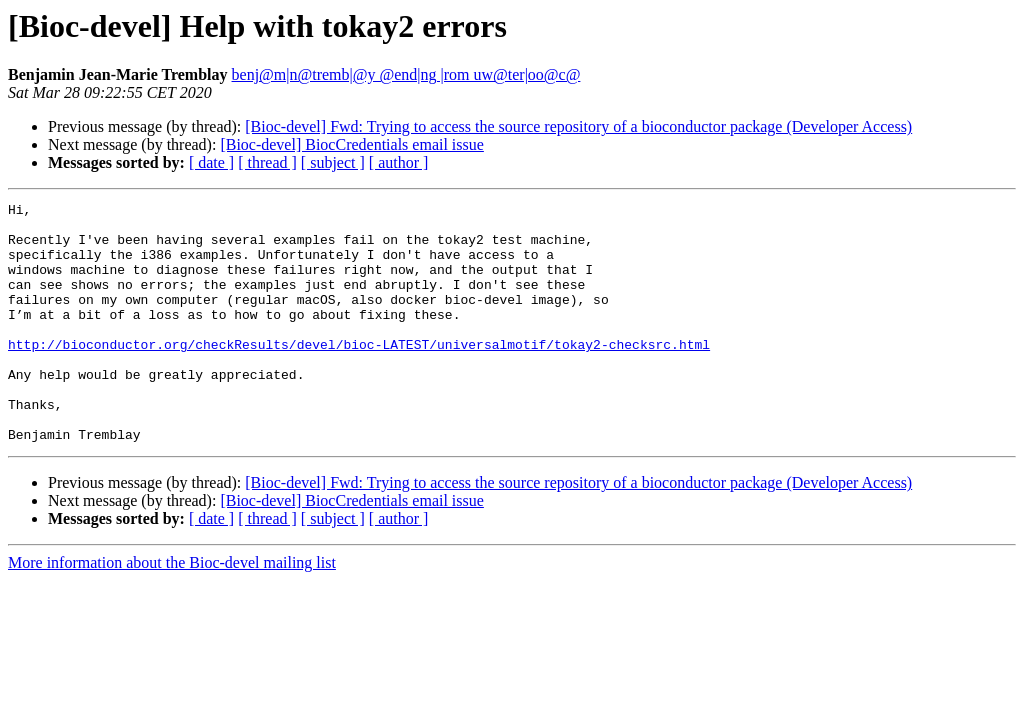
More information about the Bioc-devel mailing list (172, 610)
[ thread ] (267, 162)
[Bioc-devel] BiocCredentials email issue (351, 144)
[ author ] (399, 162)
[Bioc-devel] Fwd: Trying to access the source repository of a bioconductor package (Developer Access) (578, 126)
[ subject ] (333, 162)
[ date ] (211, 162)
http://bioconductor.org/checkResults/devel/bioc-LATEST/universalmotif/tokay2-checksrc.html (359, 374)
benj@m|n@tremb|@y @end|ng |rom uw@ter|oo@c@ (406, 74)
